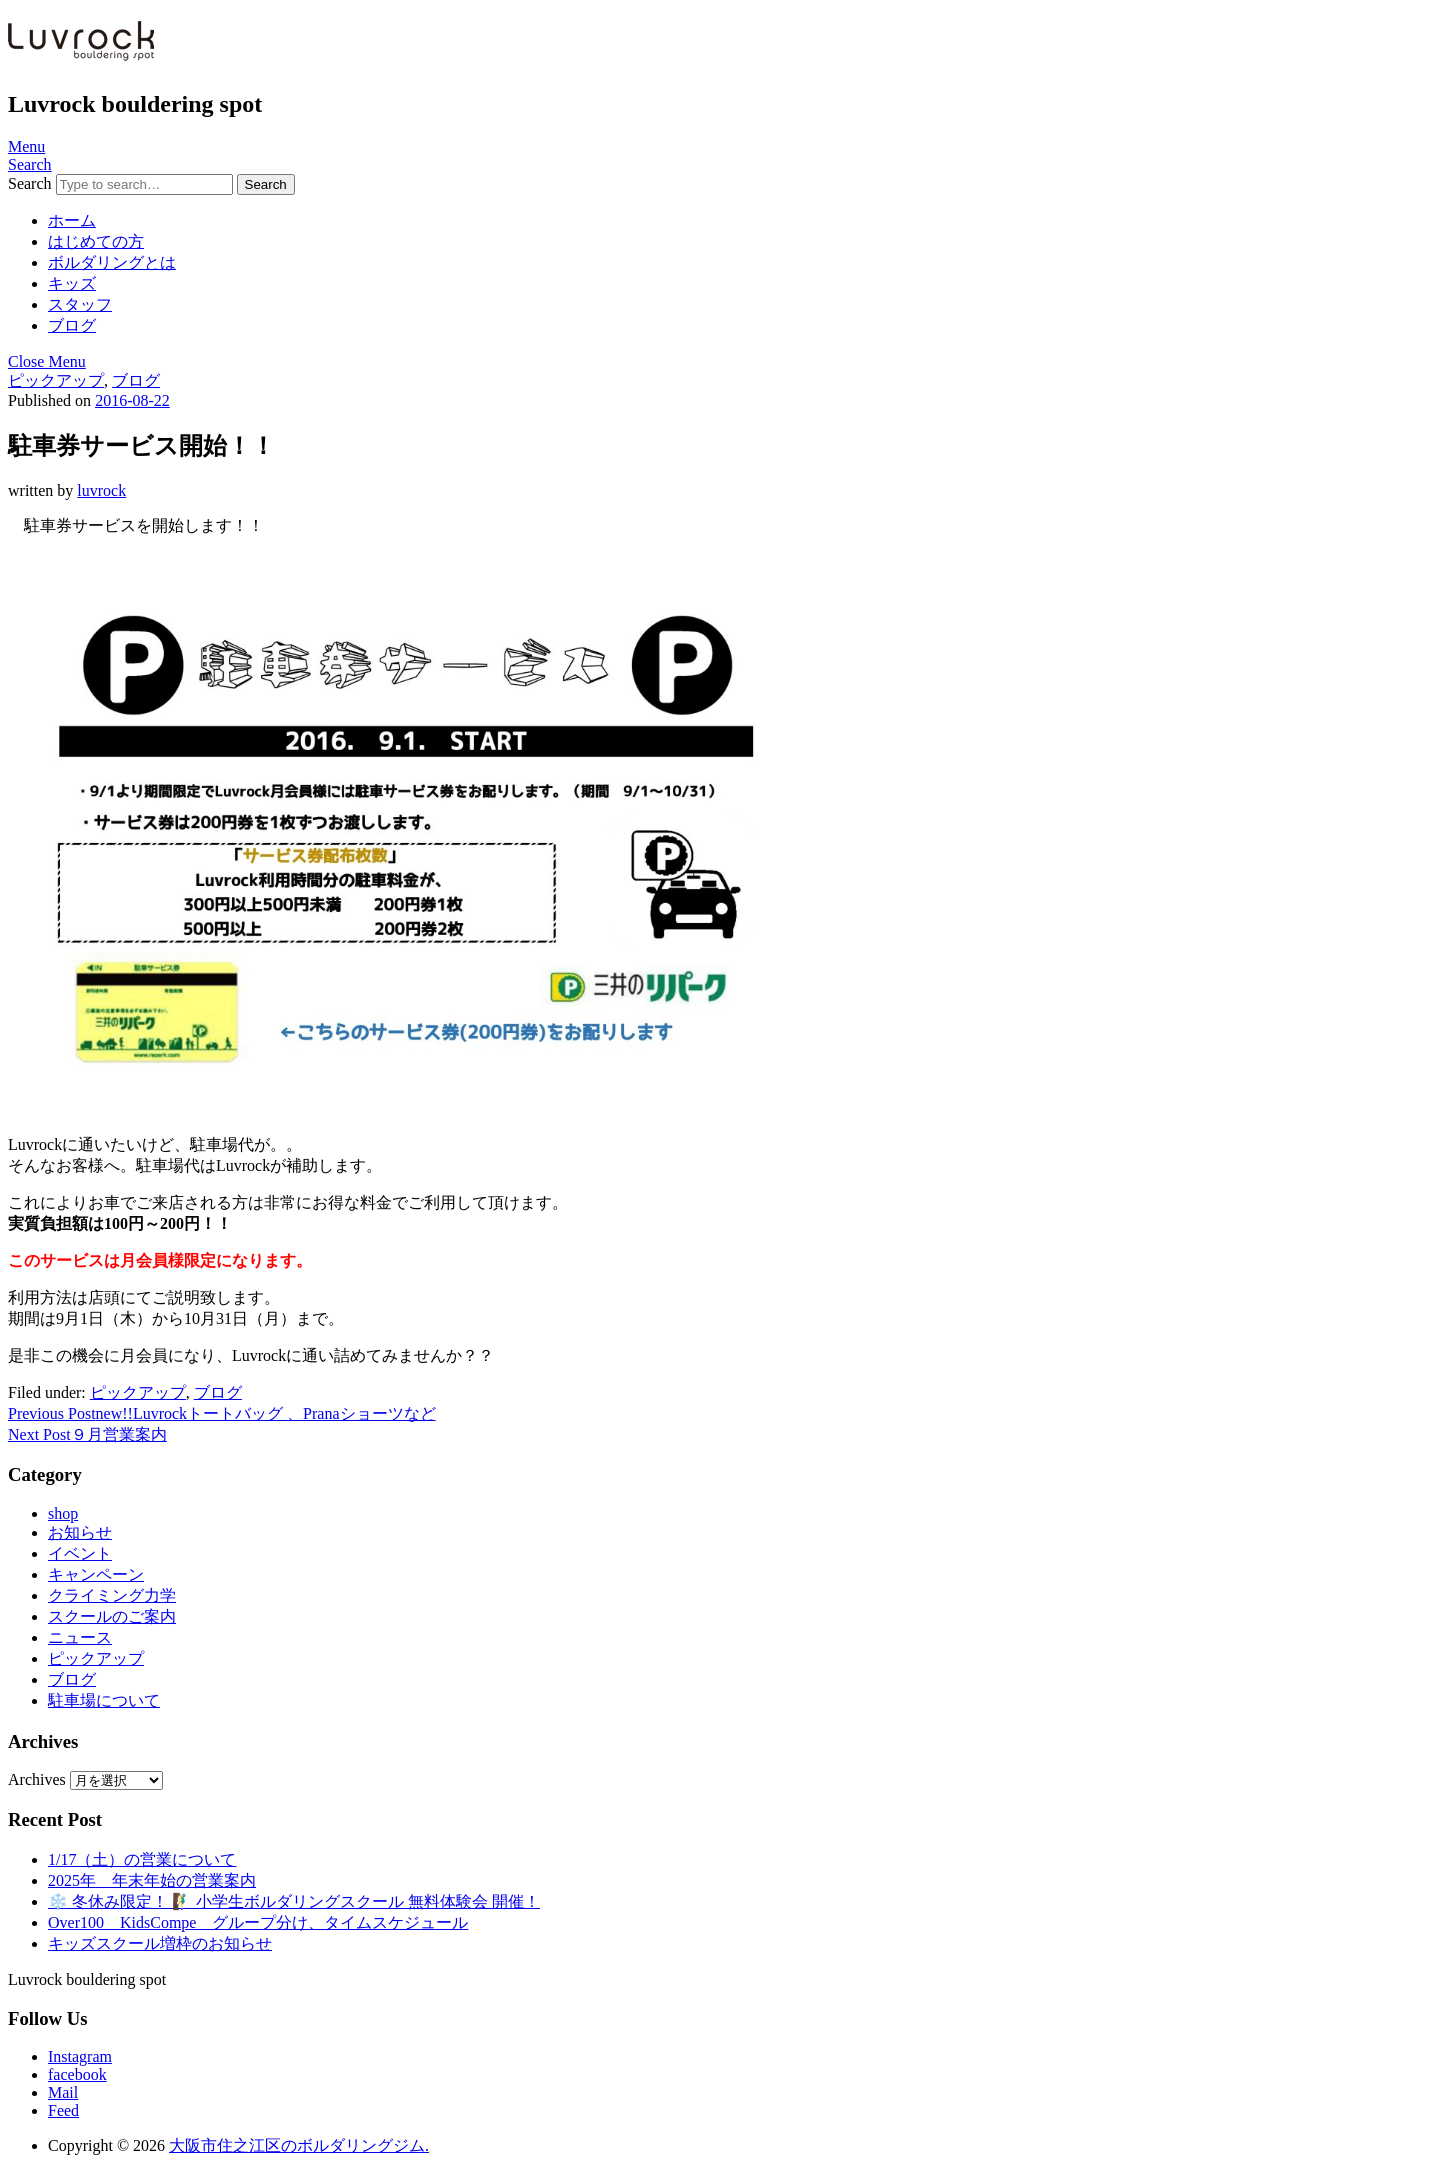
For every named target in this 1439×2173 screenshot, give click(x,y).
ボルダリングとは (112, 262)
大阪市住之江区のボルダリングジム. (299, 2145)
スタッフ (80, 304)
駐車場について (104, 1700)
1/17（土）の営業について (142, 1859)
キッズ (72, 283)
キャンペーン (96, 1574)
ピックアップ (56, 380)
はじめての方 (96, 241)
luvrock (101, 490)
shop (63, 1513)
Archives (37, 1779)
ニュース (80, 1637)
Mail (63, 2092)
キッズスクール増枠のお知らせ (160, 1943)
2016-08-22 (132, 400)
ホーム (72, 220)
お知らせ (80, 1532)
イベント (80, 1553)
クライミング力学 (112, 1595)
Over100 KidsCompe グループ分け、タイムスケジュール (258, 1922)
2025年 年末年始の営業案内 (152, 1880)
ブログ (72, 325)
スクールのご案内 (112, 1616)
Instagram (80, 2056)
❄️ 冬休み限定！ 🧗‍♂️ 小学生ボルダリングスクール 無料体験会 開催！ (294, 1901)
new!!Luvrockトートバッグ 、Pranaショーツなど (222, 1413)
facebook (77, 2074)
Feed (63, 2110)
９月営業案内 (87, 1434)
